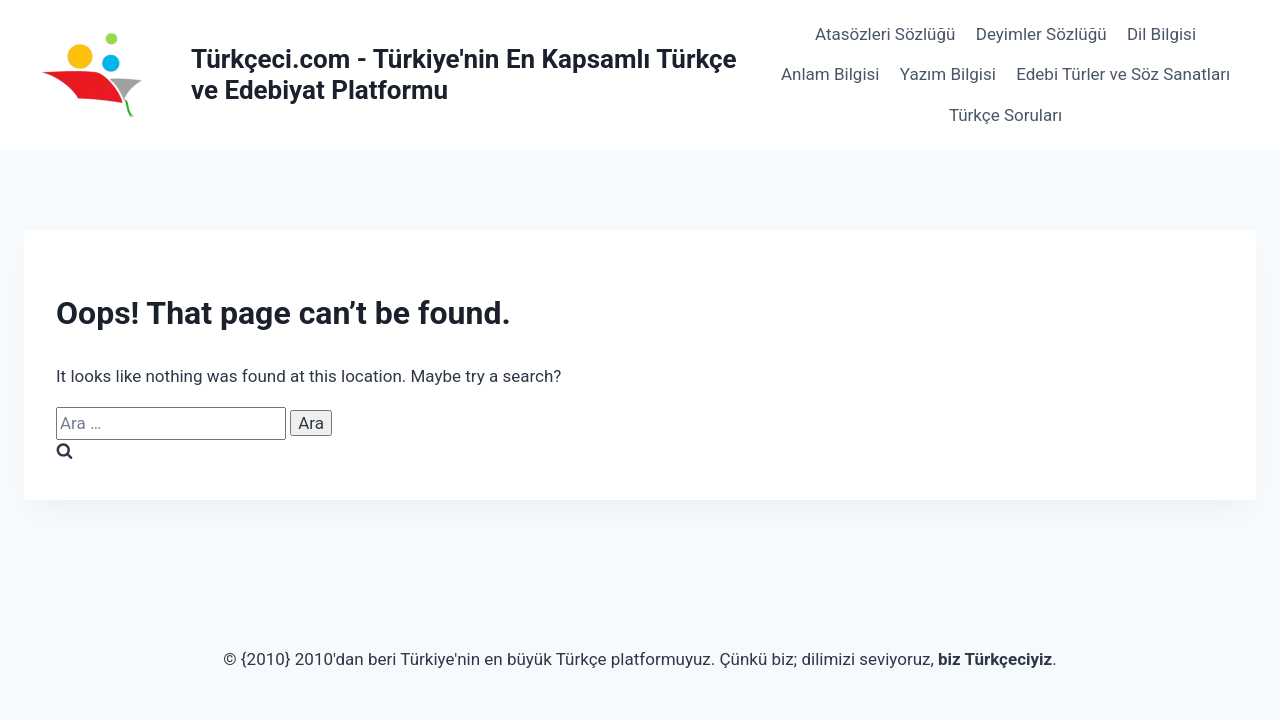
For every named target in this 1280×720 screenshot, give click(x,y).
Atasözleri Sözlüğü (885, 34)
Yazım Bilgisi (948, 74)
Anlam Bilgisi (830, 74)
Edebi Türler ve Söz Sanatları (1123, 74)
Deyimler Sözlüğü (1041, 34)
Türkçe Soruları (1005, 115)
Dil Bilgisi (1161, 34)
